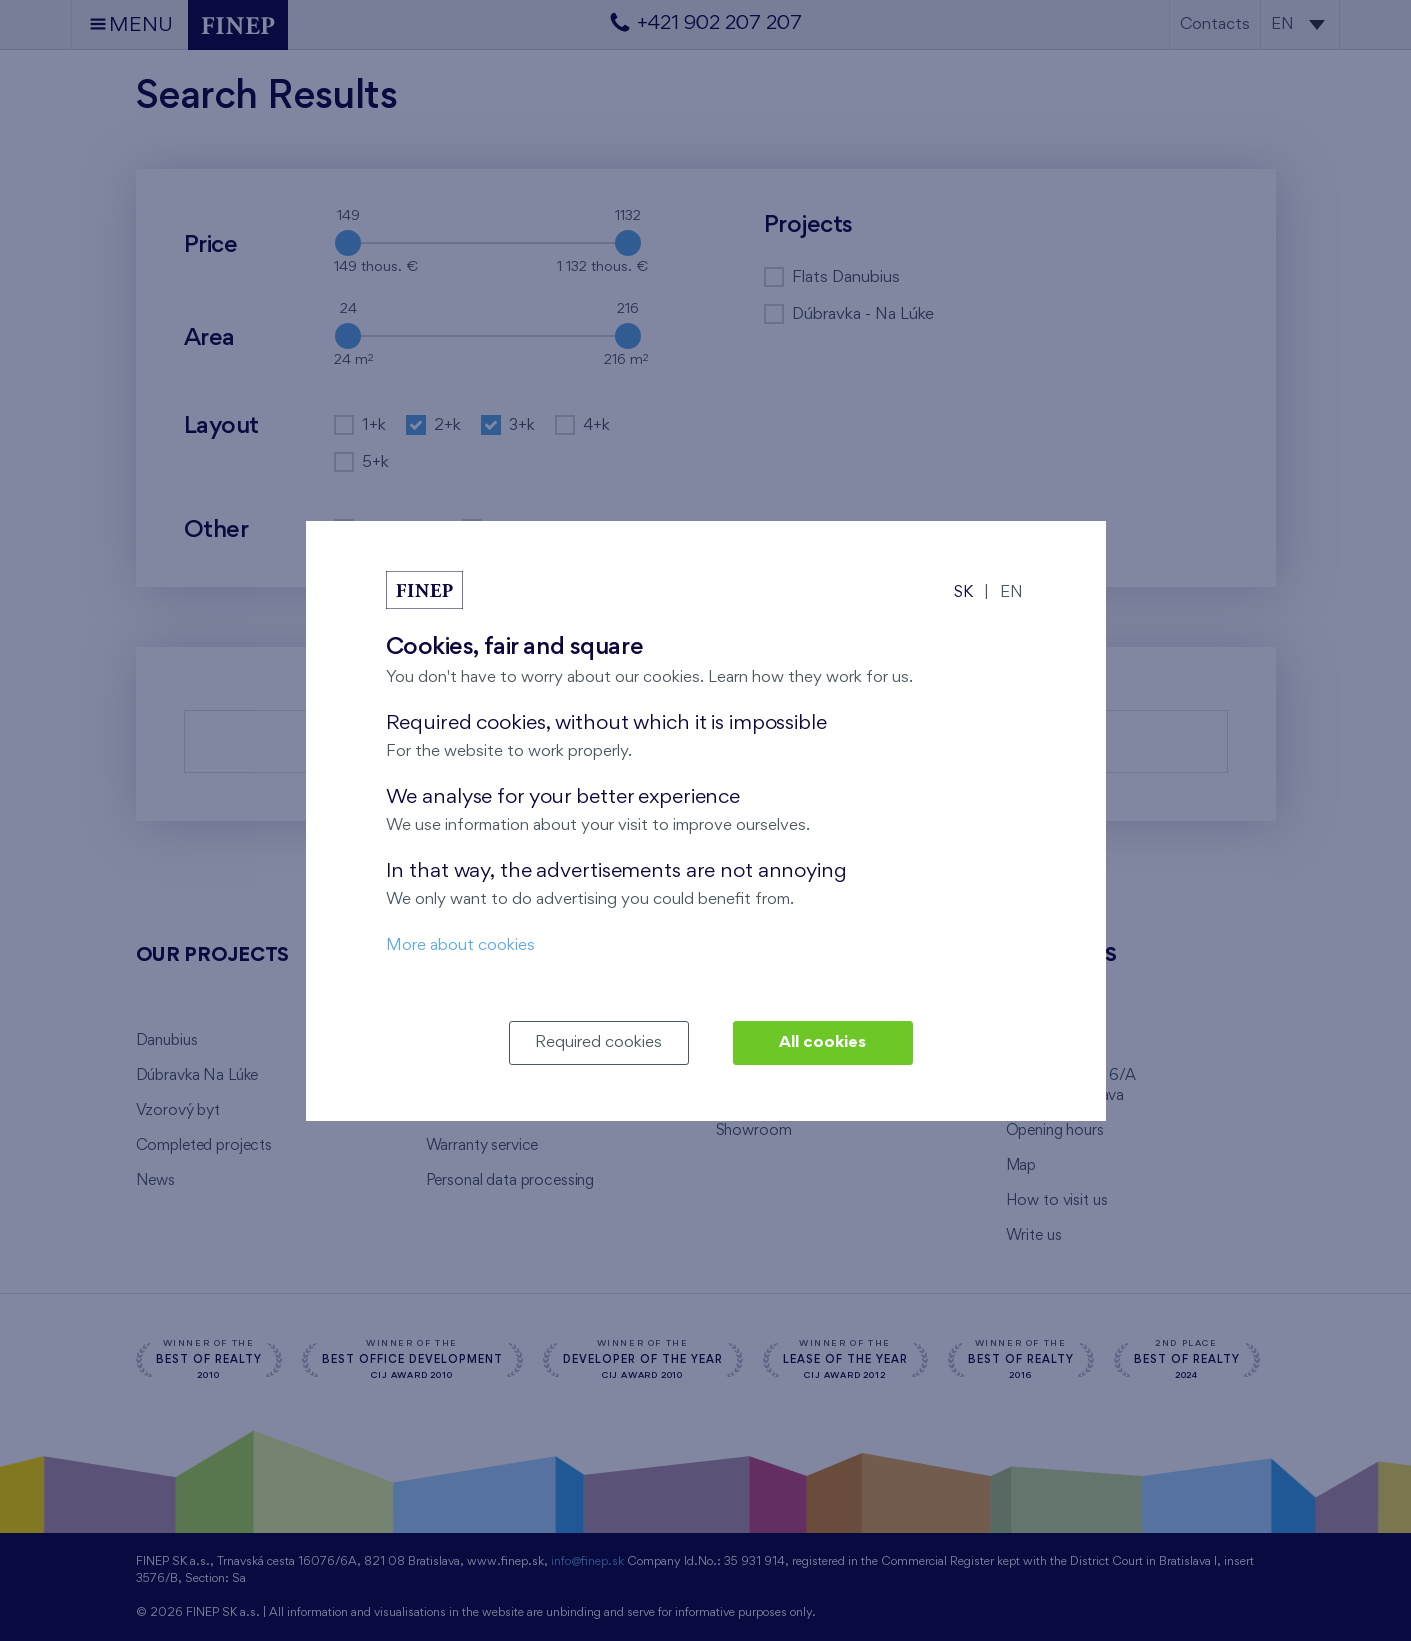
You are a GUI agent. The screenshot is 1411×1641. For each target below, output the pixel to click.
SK (963, 592)
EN (1011, 592)
